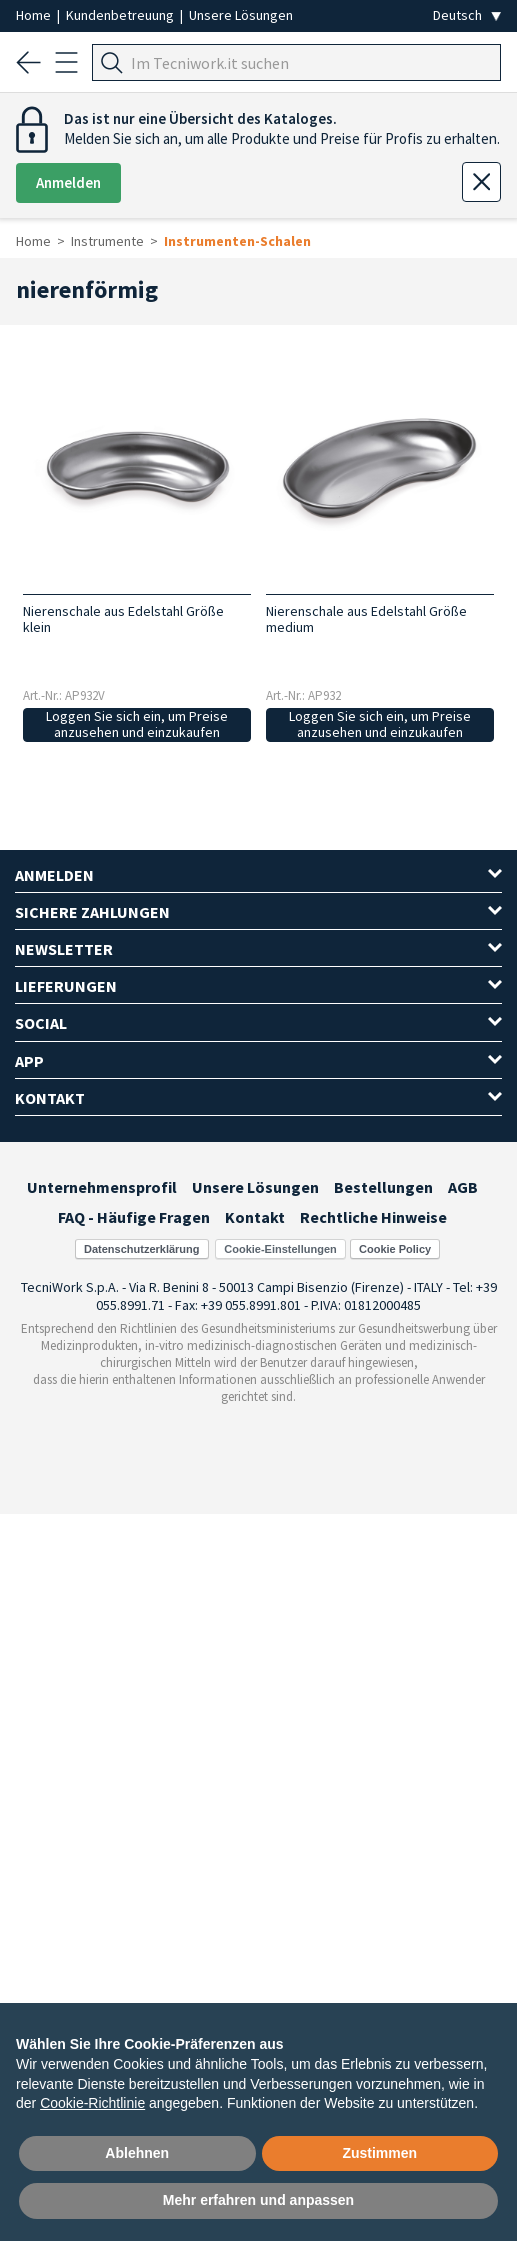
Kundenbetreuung (121, 15)
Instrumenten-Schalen (237, 241)
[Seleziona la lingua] (467, 15)
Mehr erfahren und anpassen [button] (258, 2200)
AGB (463, 1187)
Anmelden (68, 182)
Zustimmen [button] (379, 2153)
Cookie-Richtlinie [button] (92, 2103)
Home (35, 15)
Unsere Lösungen (241, 15)
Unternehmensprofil (102, 1187)
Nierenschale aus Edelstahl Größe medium (366, 619)
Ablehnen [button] (137, 2153)
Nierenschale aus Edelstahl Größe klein (123, 619)
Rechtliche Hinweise (373, 1217)
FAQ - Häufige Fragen (134, 1217)
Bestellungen (383, 1187)
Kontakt (255, 1217)
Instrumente (107, 241)
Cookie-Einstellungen (280, 1249)
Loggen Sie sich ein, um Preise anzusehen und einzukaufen (137, 724)
